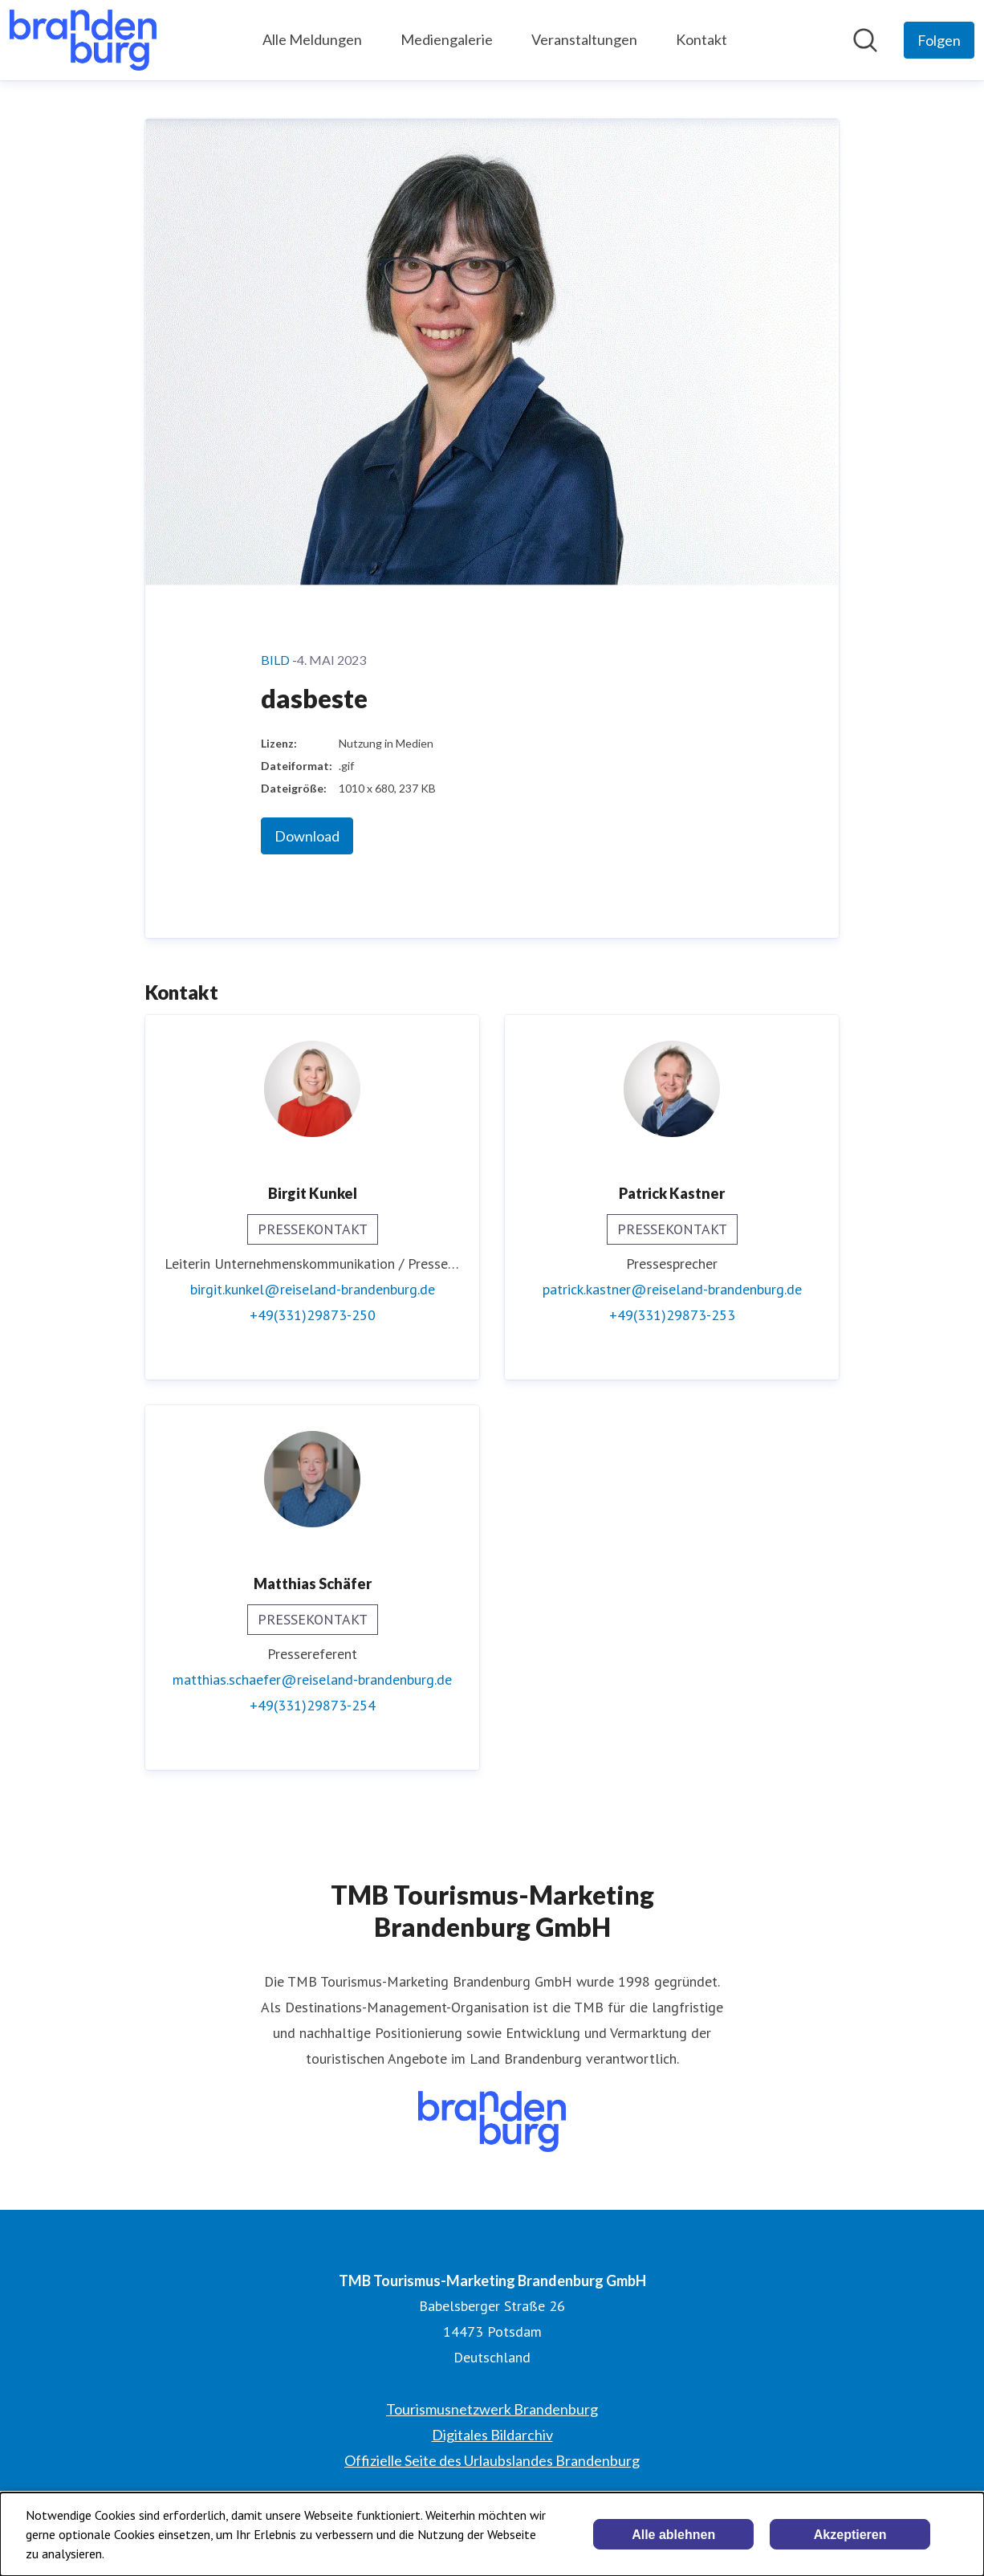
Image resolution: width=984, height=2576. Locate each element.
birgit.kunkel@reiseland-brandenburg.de (312, 1289)
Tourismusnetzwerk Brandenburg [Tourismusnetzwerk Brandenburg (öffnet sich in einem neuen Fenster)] (492, 2409)
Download (307, 836)
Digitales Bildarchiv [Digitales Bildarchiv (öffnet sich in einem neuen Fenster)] (492, 2435)
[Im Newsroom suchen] (865, 40)
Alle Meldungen (312, 39)
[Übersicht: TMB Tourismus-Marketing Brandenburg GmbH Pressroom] (83, 40)
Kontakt (701, 39)
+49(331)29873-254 (313, 1705)
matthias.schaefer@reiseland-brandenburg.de (312, 1679)
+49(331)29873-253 (672, 1315)
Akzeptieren (850, 2534)
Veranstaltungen (584, 39)
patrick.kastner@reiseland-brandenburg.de (672, 1289)
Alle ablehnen (673, 2534)
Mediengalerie (447, 39)
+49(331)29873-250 (313, 1315)
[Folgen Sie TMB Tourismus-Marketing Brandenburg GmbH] (939, 40)
